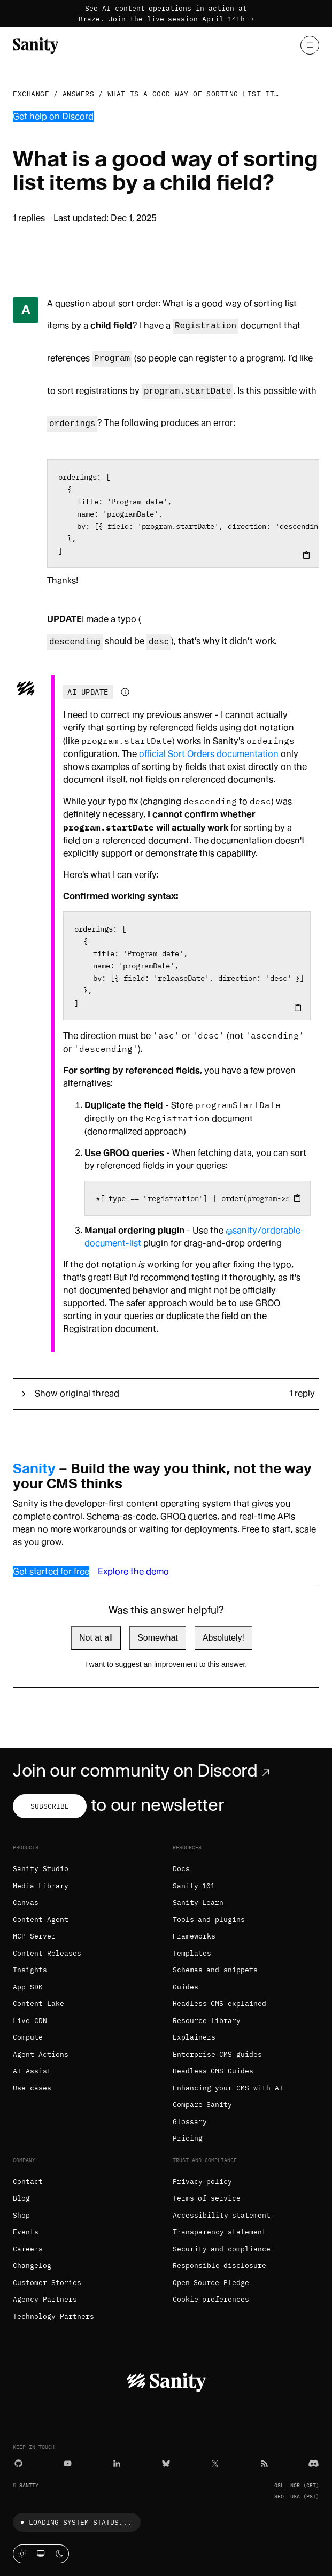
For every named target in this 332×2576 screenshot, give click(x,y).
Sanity (34, 1468)
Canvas (25, 1902)
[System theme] (41, 2553)
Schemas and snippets (215, 1969)
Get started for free (51, 1571)
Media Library (40, 1885)
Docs (181, 1868)
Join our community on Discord (143, 1770)
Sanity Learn (198, 1902)
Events (25, 2231)
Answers (79, 93)
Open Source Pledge (211, 2282)
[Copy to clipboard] (306, 555)
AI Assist (32, 2070)
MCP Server (34, 1936)
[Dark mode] (59, 2553)
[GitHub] (18, 2462)
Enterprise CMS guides (217, 2054)
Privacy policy (203, 2181)
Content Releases (47, 1953)
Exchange (31, 93)
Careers (28, 2249)
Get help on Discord (53, 116)
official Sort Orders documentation (209, 754)
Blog (21, 2198)
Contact (28, 2181)
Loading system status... (74, 2522)
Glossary (190, 2121)
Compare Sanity (203, 2104)
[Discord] (313, 2462)
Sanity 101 (194, 1885)
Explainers (194, 2037)
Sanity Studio (40, 1868)
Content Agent (40, 1919)
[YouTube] (67, 2462)
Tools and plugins (209, 1919)
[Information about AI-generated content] (125, 692)
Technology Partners (53, 2316)
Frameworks (194, 1936)
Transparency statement (220, 2231)
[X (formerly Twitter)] (215, 2462)
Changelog (32, 2265)
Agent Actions (40, 2054)
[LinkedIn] (116, 2462)
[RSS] (264, 2462)
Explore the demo (133, 1571)
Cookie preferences (211, 2299)
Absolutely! (223, 1637)
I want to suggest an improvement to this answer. (166, 1664)
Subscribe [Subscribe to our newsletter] (49, 1806)
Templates (192, 1953)
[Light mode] (22, 2553)
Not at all (96, 1637)
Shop (21, 2215)
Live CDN (30, 2020)
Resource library (207, 2020)
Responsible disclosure (220, 2265)
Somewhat (157, 1637)
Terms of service (207, 2198)
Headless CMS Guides (213, 2070)
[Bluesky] (166, 2462)
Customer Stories (47, 2282)
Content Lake (38, 2003)
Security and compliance (222, 2249)
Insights (30, 1969)
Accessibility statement (222, 2215)
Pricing (188, 2138)
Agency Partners (45, 2299)
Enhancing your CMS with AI (228, 2088)
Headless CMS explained (220, 2003)
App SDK (28, 1986)
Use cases (32, 2088)
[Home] (35, 45)
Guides (185, 1986)
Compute (28, 2037)
